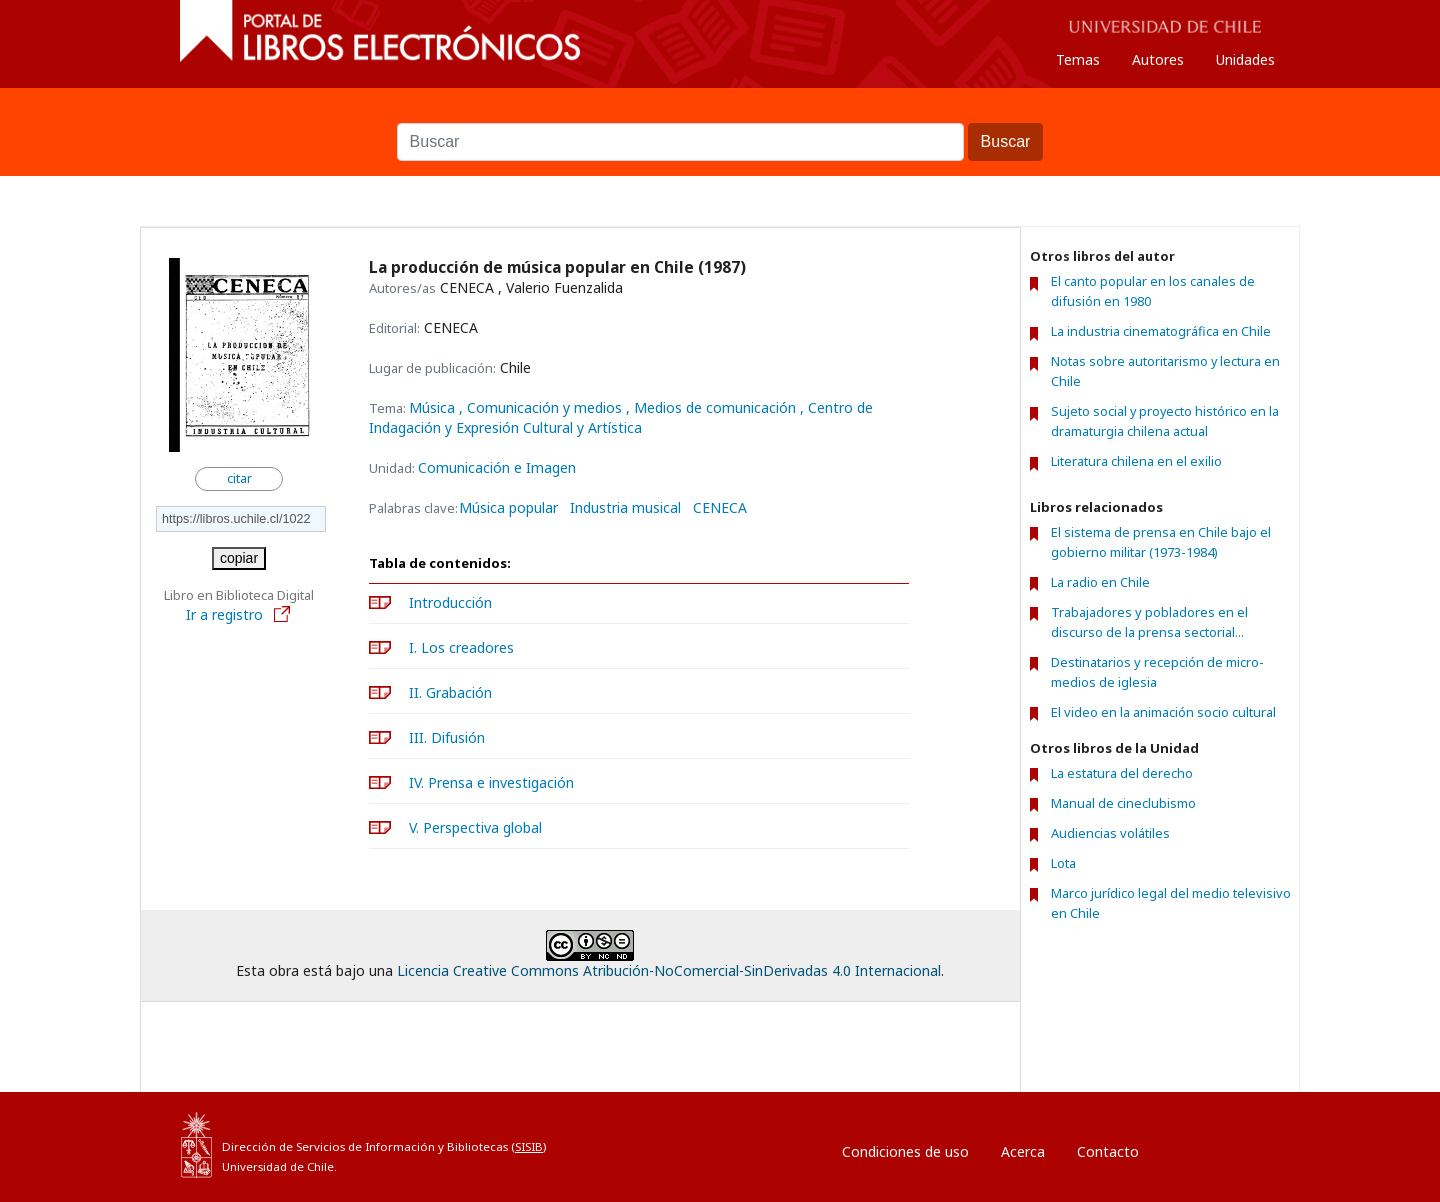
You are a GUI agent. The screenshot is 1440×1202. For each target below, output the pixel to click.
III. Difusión (447, 737)
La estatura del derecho (1122, 773)
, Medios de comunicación (713, 407)
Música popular (508, 508)
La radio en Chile (1100, 582)
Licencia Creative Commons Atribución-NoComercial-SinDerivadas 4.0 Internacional (669, 970)
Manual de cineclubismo (1123, 803)
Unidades (1245, 59)
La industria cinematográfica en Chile (1161, 331)
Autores (1158, 59)
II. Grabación (450, 692)
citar (239, 478)
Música (434, 407)
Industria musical (625, 508)
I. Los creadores (461, 647)
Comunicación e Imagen (497, 467)
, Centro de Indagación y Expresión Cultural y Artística (621, 417)
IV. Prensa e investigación (491, 782)
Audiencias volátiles (1110, 833)
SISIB (529, 1146)
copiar (239, 558)
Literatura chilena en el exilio (1136, 461)
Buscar (720, 113)
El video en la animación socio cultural (1163, 712)
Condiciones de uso (905, 1151)
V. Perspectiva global (475, 827)
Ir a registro (239, 614)
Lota (1063, 863)
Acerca (1023, 1151)
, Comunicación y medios (542, 407)
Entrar (1199, 1146)
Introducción (450, 602)
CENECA (720, 508)
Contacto (1108, 1151)
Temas (1078, 59)
